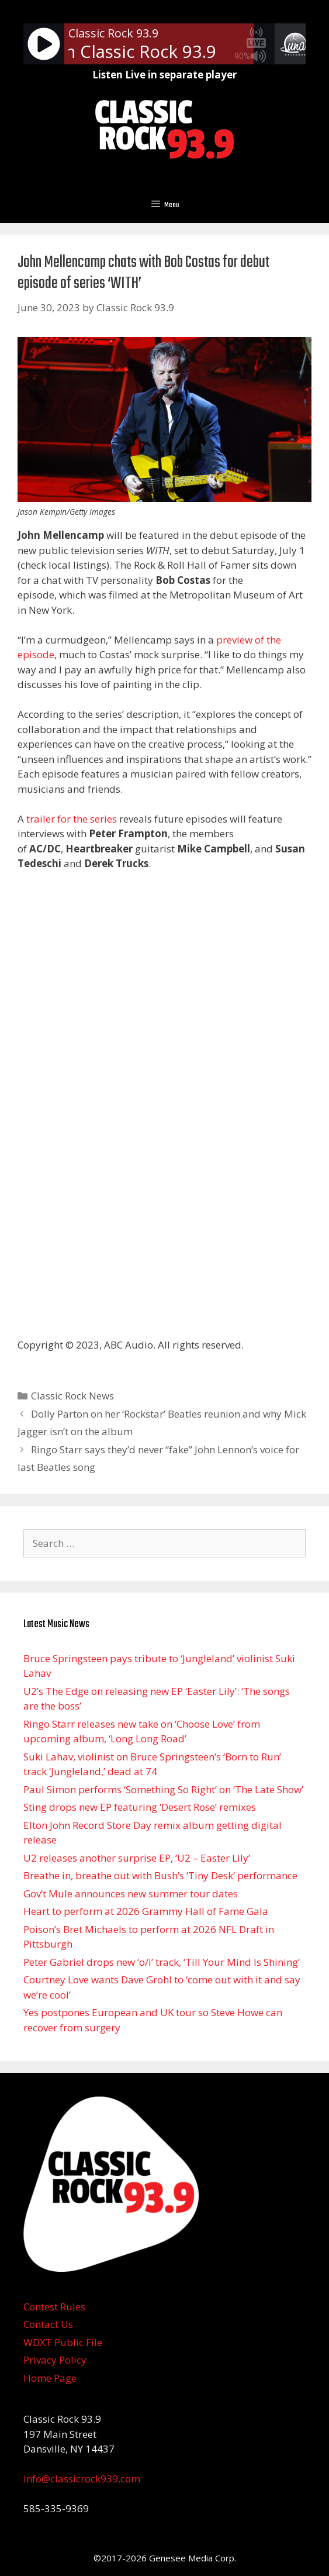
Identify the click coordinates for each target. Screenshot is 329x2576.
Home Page (50, 2378)
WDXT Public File (62, 2342)
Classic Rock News (72, 1395)
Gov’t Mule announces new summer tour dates (130, 1893)
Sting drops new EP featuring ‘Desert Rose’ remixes (139, 1807)
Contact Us (48, 2324)
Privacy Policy (54, 2360)
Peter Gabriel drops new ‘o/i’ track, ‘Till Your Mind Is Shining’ (161, 1962)
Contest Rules (54, 2306)
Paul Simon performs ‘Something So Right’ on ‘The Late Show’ (163, 1789)
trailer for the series (71, 819)
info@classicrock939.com (81, 2478)
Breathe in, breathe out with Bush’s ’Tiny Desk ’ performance (160, 1875)
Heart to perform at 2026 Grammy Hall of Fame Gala (145, 1911)
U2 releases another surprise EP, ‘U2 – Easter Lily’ (136, 1858)
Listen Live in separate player (164, 74)
